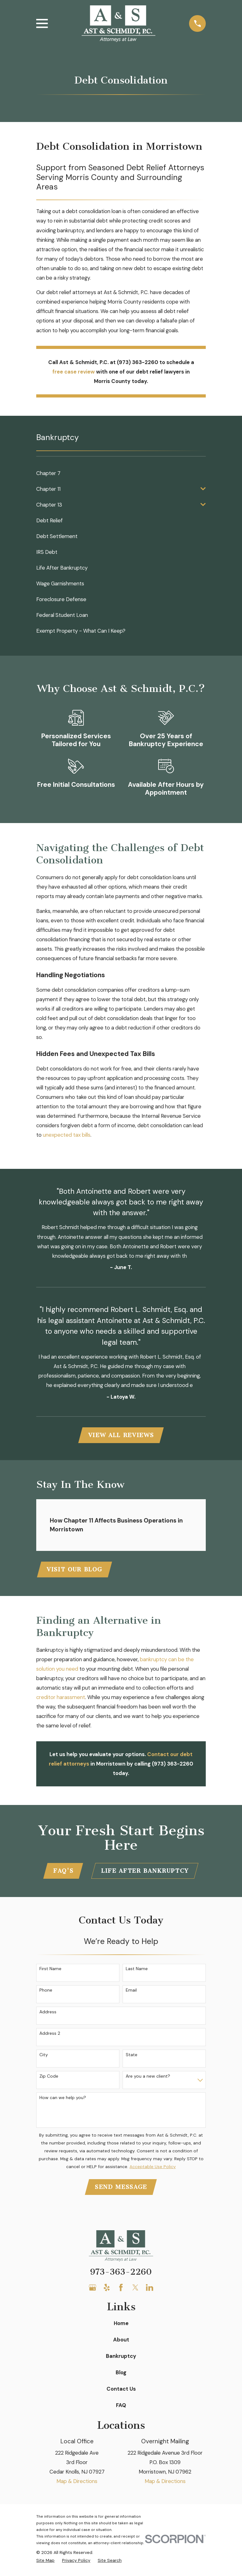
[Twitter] (135, 2289)
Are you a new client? (148, 2077)
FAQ (121, 2407)
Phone (45, 1992)
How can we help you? (62, 2099)
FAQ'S (63, 1872)
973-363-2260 (121, 2274)
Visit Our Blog (74, 1570)
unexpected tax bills (66, 1134)
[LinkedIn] (149, 2289)
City (43, 2056)
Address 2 (49, 2035)
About (121, 2341)
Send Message (121, 2188)
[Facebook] (120, 2289)
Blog (121, 2374)
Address (47, 2013)
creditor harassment (60, 1698)
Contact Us (121, 2390)
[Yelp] (106, 2289)
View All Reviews (121, 1435)
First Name (50, 1970)
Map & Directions (76, 2483)
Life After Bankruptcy (145, 1872)
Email (131, 1992)
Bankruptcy (121, 2358)
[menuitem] (121, 473)
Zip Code (48, 2077)
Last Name (137, 1970)
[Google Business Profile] (92, 2289)
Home (121, 2325)
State (131, 2056)
